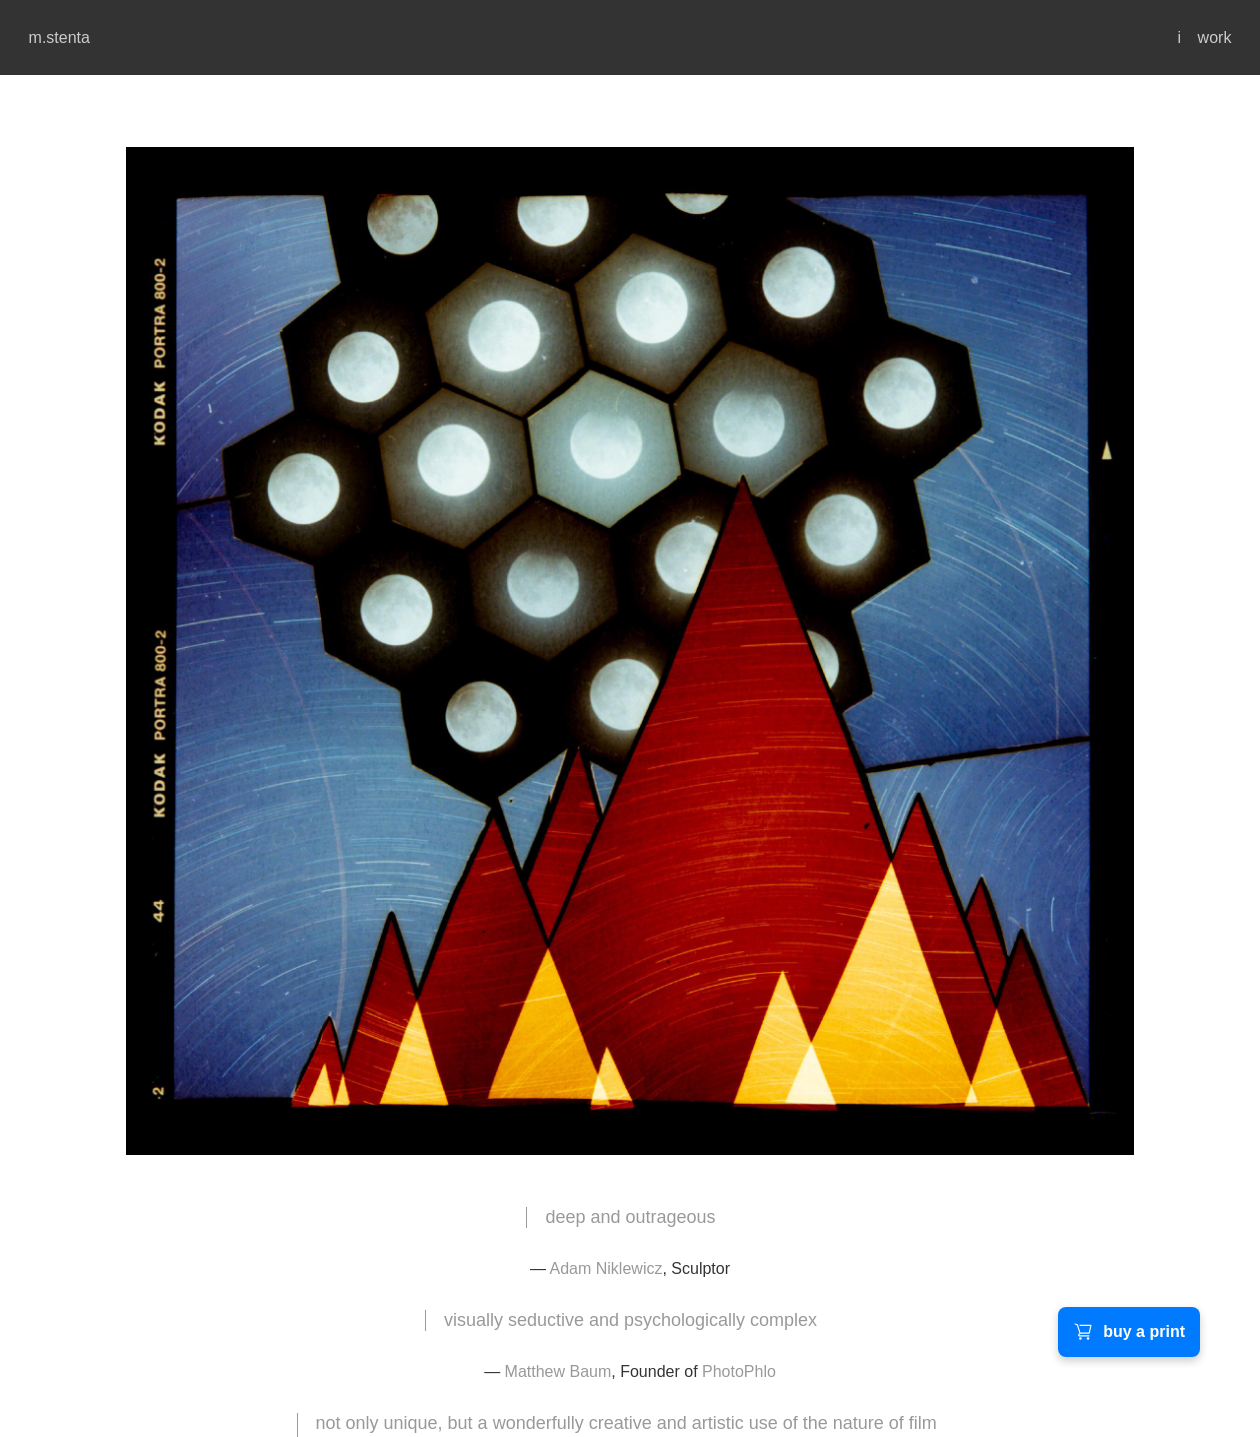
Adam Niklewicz (606, 1268)
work (1215, 37)
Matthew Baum (558, 1371)
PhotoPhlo (739, 1371)
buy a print (1129, 1332)
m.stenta (59, 37)
